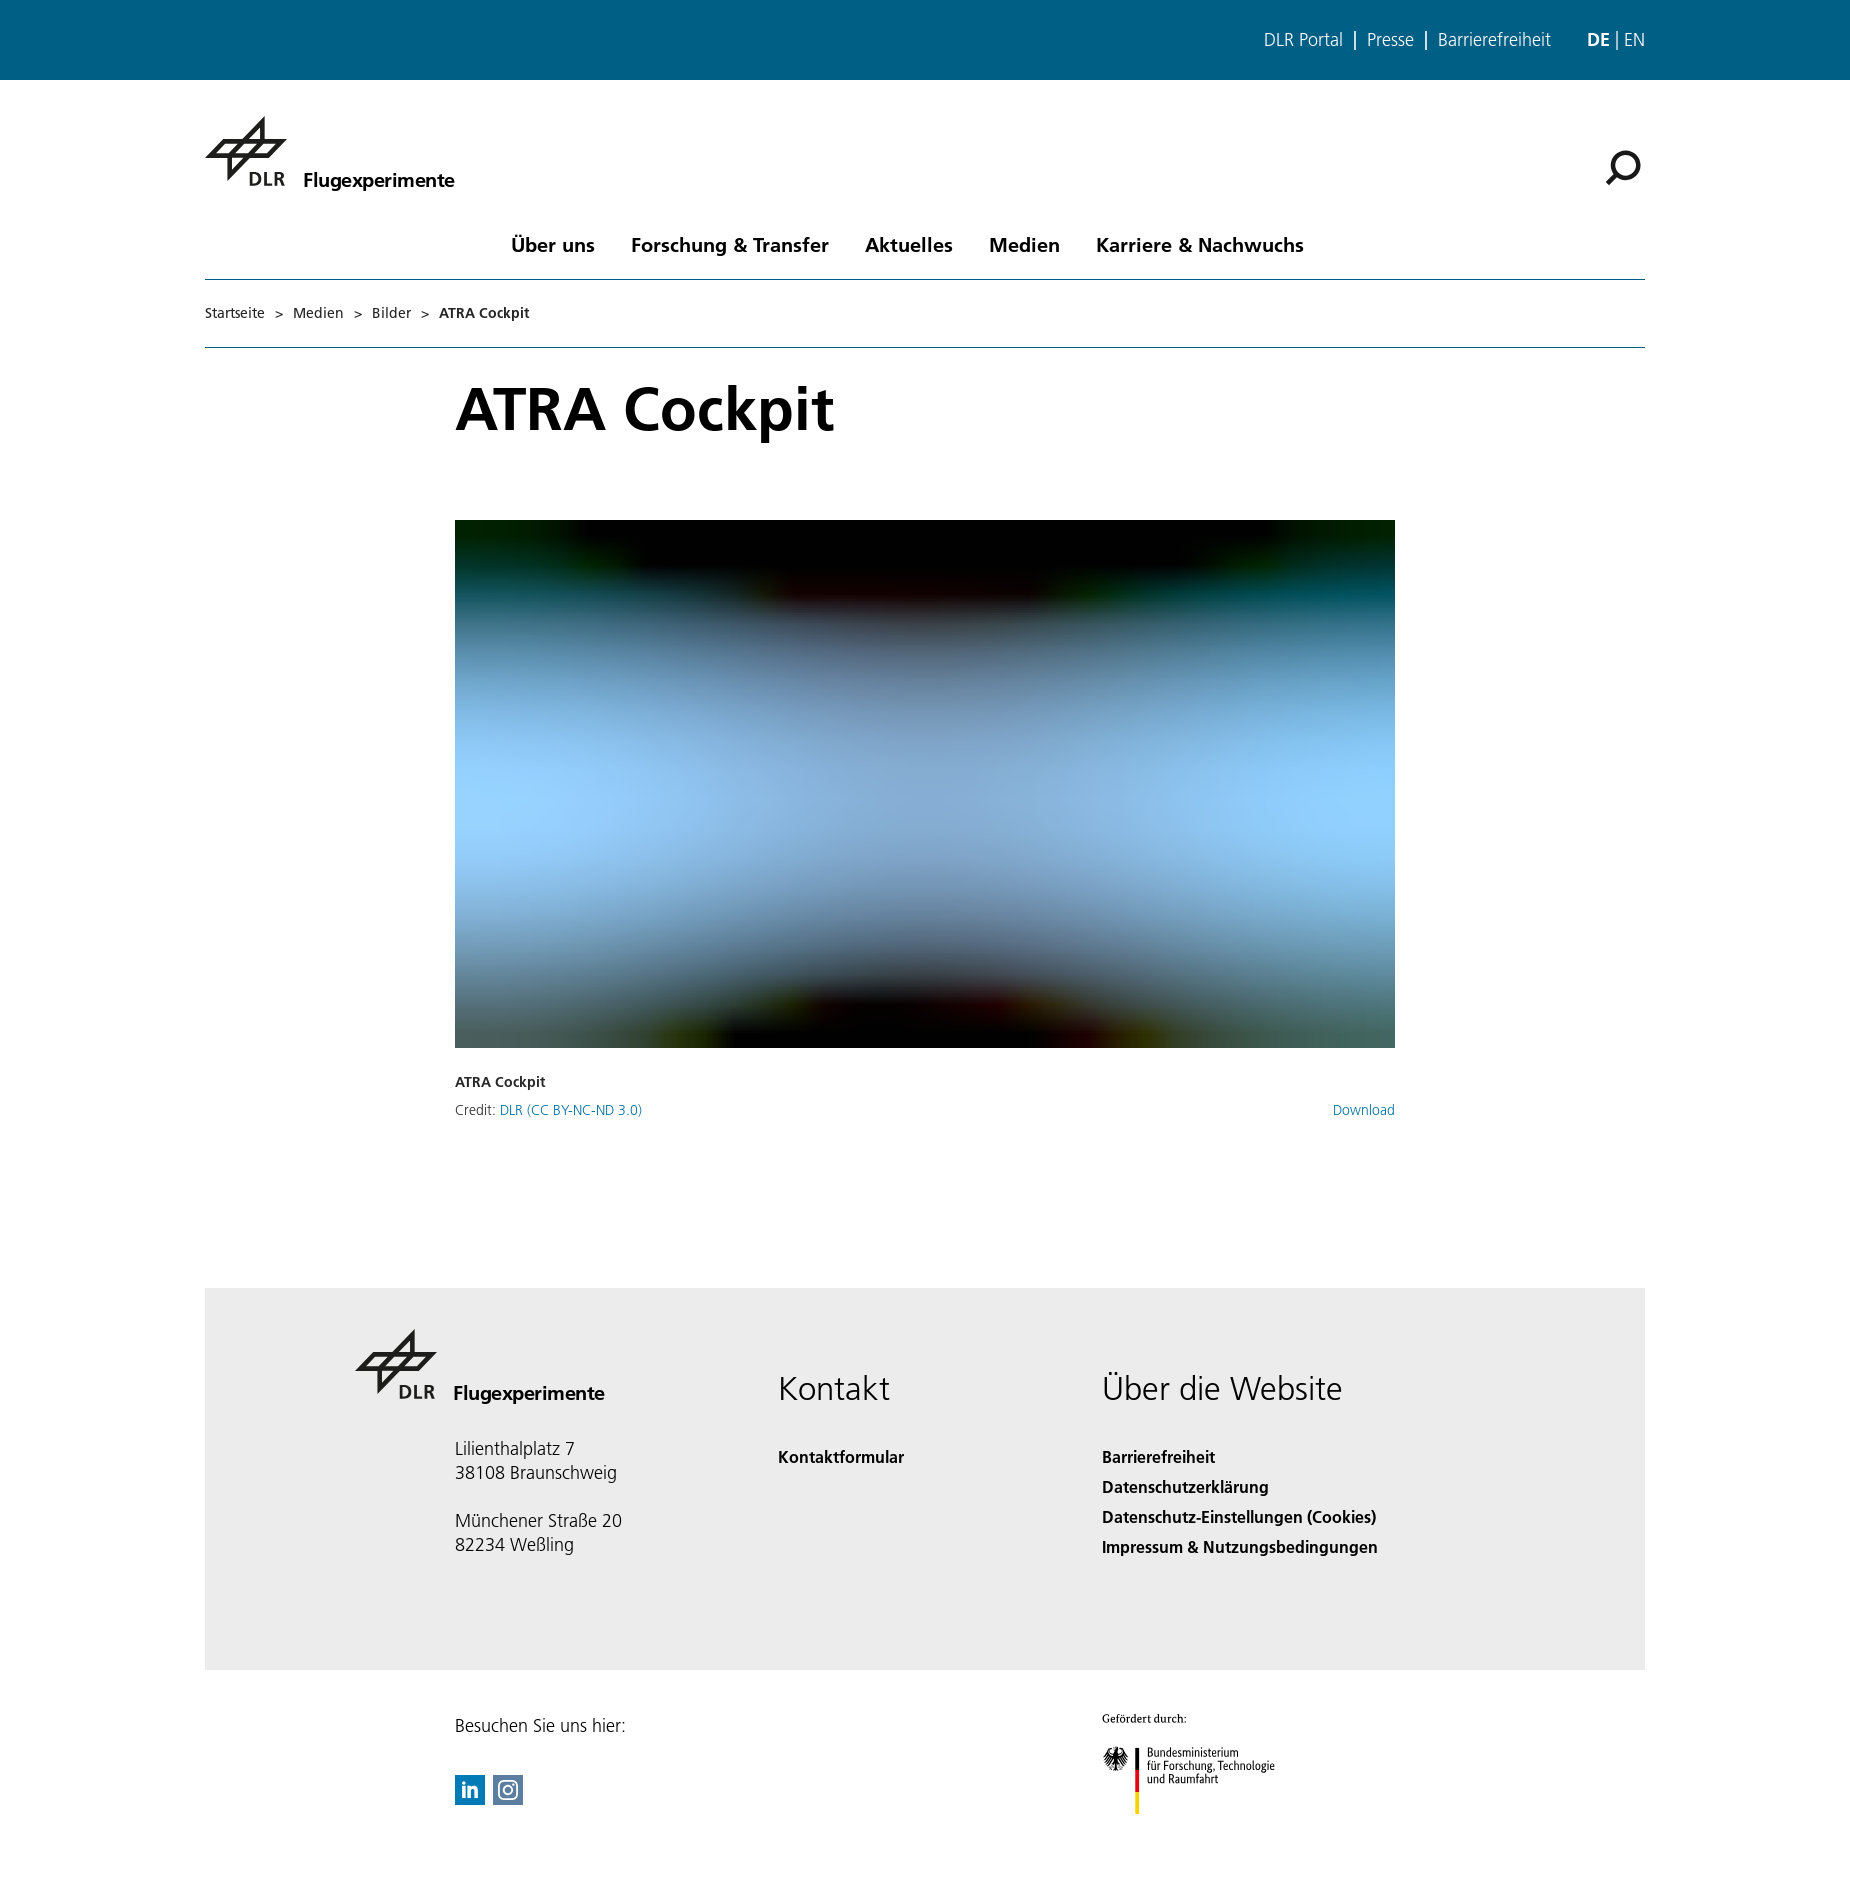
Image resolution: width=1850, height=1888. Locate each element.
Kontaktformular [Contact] (841, 1456)
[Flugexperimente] (330, 151)
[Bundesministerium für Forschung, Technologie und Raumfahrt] (1199, 1831)
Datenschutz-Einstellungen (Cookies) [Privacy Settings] (1239, 1516)
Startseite (235, 313)
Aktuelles (909, 244)
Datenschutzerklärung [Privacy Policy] (1185, 1486)
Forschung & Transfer (730, 244)
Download (1364, 1110)
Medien (1024, 244)
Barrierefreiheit (1494, 40)
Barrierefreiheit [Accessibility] (1158, 1456)
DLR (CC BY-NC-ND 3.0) (571, 1110)
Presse (1390, 40)
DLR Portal (1303, 40)
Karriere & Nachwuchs (1200, 244)
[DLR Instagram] (508, 1798)
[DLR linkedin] (470, 1798)
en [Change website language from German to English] (1634, 39)
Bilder (391, 313)
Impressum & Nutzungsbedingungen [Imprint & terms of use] (1240, 1546)
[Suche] (1623, 168)
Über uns (553, 244)
